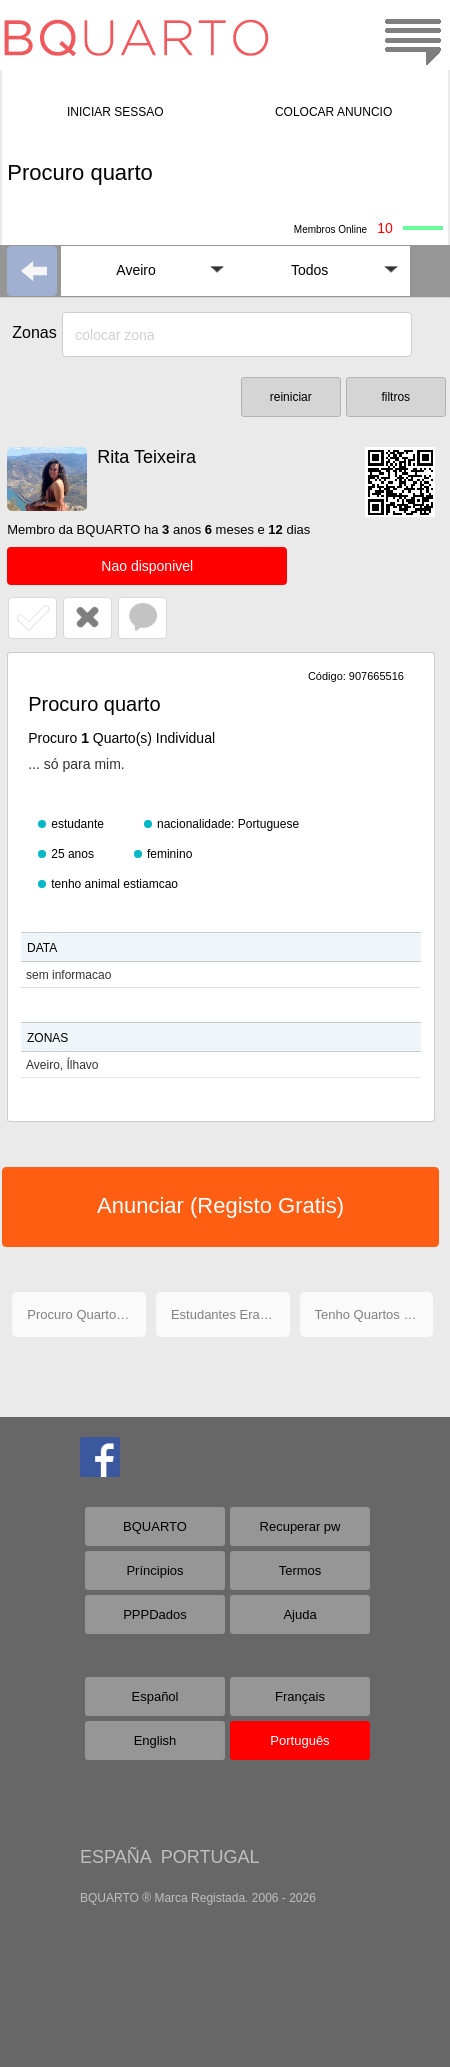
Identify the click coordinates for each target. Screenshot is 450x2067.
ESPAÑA (115, 1857)
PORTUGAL (210, 1857)
